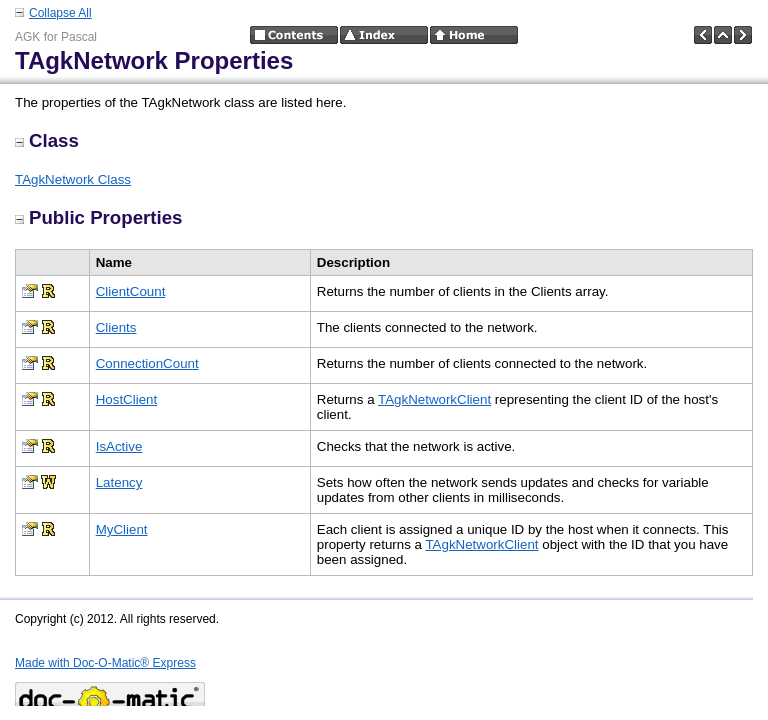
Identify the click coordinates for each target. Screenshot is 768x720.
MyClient (122, 529)
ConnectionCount (147, 363)
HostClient (126, 399)
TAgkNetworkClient (434, 399)
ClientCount (131, 291)
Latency (119, 482)
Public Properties (98, 217)
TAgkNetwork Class (73, 179)
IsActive (119, 446)
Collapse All (60, 13)
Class (47, 140)
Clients (116, 327)
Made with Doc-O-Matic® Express (105, 663)
